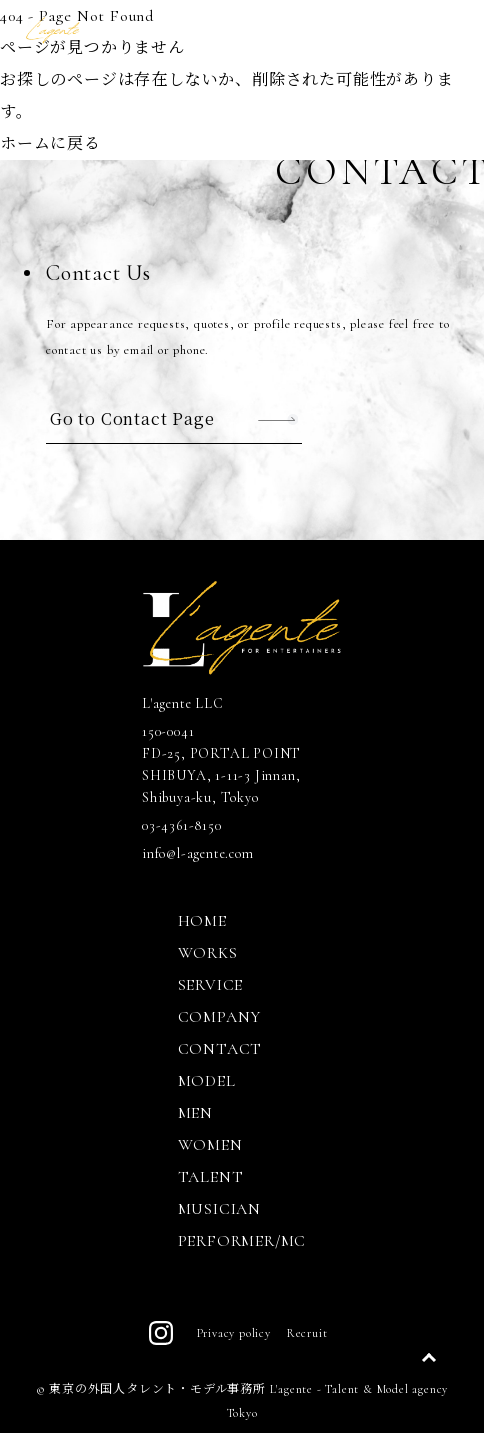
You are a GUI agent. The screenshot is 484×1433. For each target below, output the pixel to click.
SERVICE (211, 985)
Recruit (307, 1333)
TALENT (211, 1177)
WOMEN (210, 1145)
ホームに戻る (50, 144)
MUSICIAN (219, 1209)
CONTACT (220, 1049)
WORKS (208, 953)
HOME (202, 921)
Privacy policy (234, 1333)
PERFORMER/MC (242, 1241)
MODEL (207, 1081)
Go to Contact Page (132, 418)
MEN (195, 1113)
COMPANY (220, 1017)
